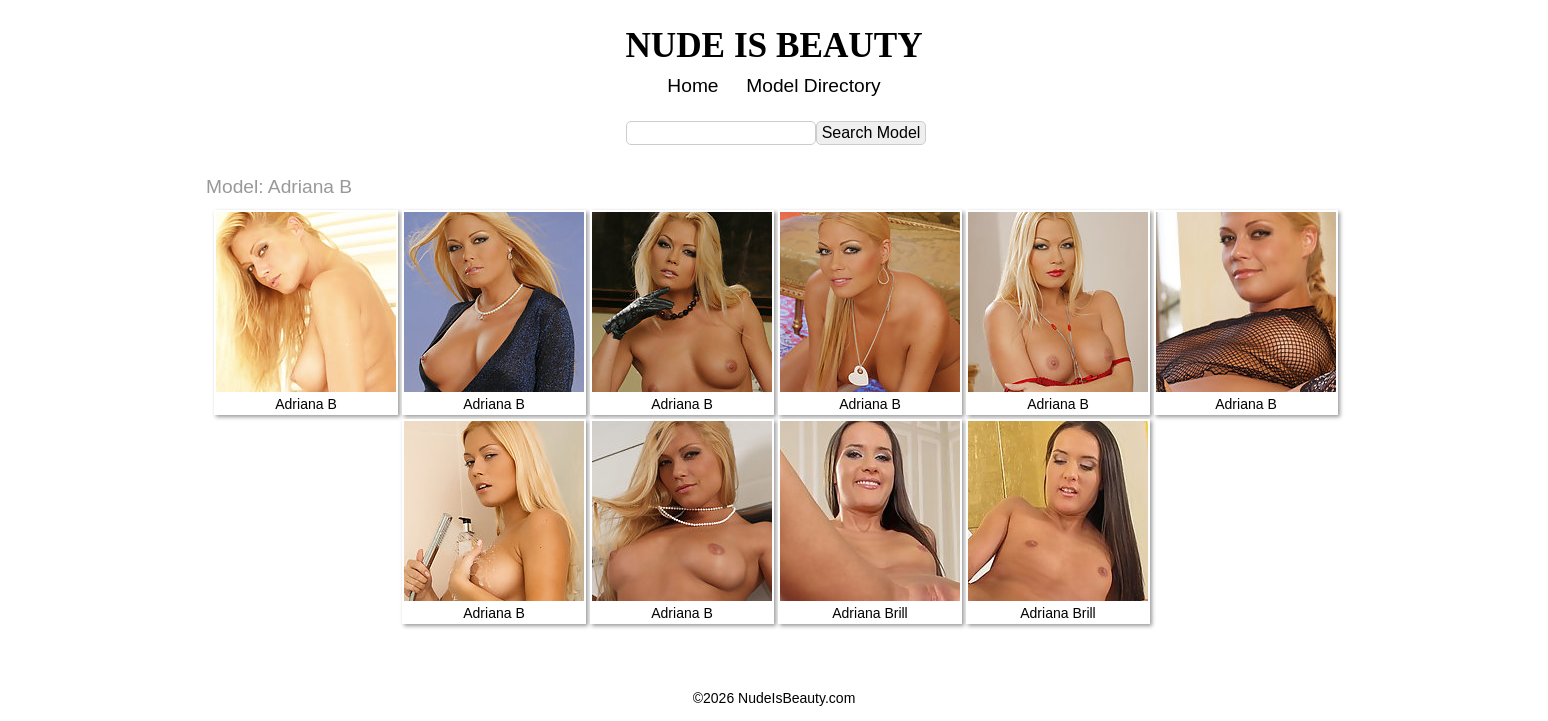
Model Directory (813, 85)
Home (692, 85)
